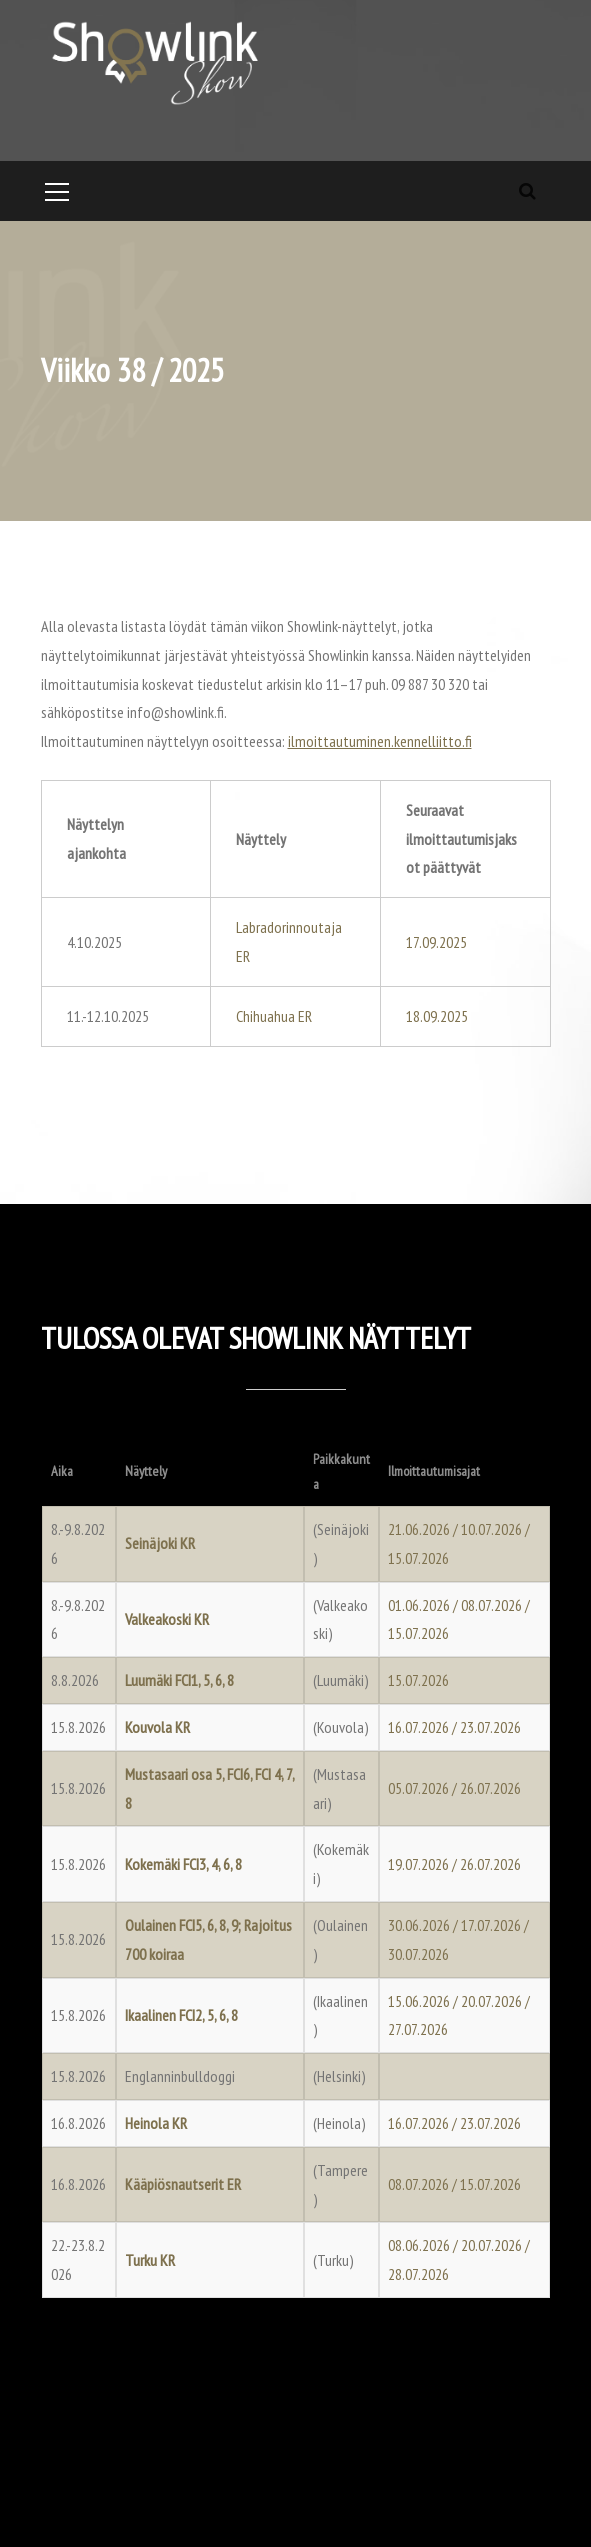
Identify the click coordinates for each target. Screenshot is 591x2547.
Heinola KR (156, 2123)
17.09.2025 (436, 942)
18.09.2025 (437, 1016)
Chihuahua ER (274, 1016)
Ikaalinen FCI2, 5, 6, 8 (181, 2015)
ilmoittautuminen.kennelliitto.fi (380, 741)
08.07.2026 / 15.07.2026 (454, 2184)
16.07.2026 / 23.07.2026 (454, 1727)
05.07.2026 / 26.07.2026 (454, 1788)
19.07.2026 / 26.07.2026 (454, 1864)
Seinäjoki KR (160, 1543)
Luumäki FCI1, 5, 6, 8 (179, 1680)
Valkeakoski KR (167, 1619)
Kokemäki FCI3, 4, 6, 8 (183, 1864)
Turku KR (150, 2260)
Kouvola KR (157, 1727)
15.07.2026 (418, 1680)
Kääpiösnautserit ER (183, 2184)
